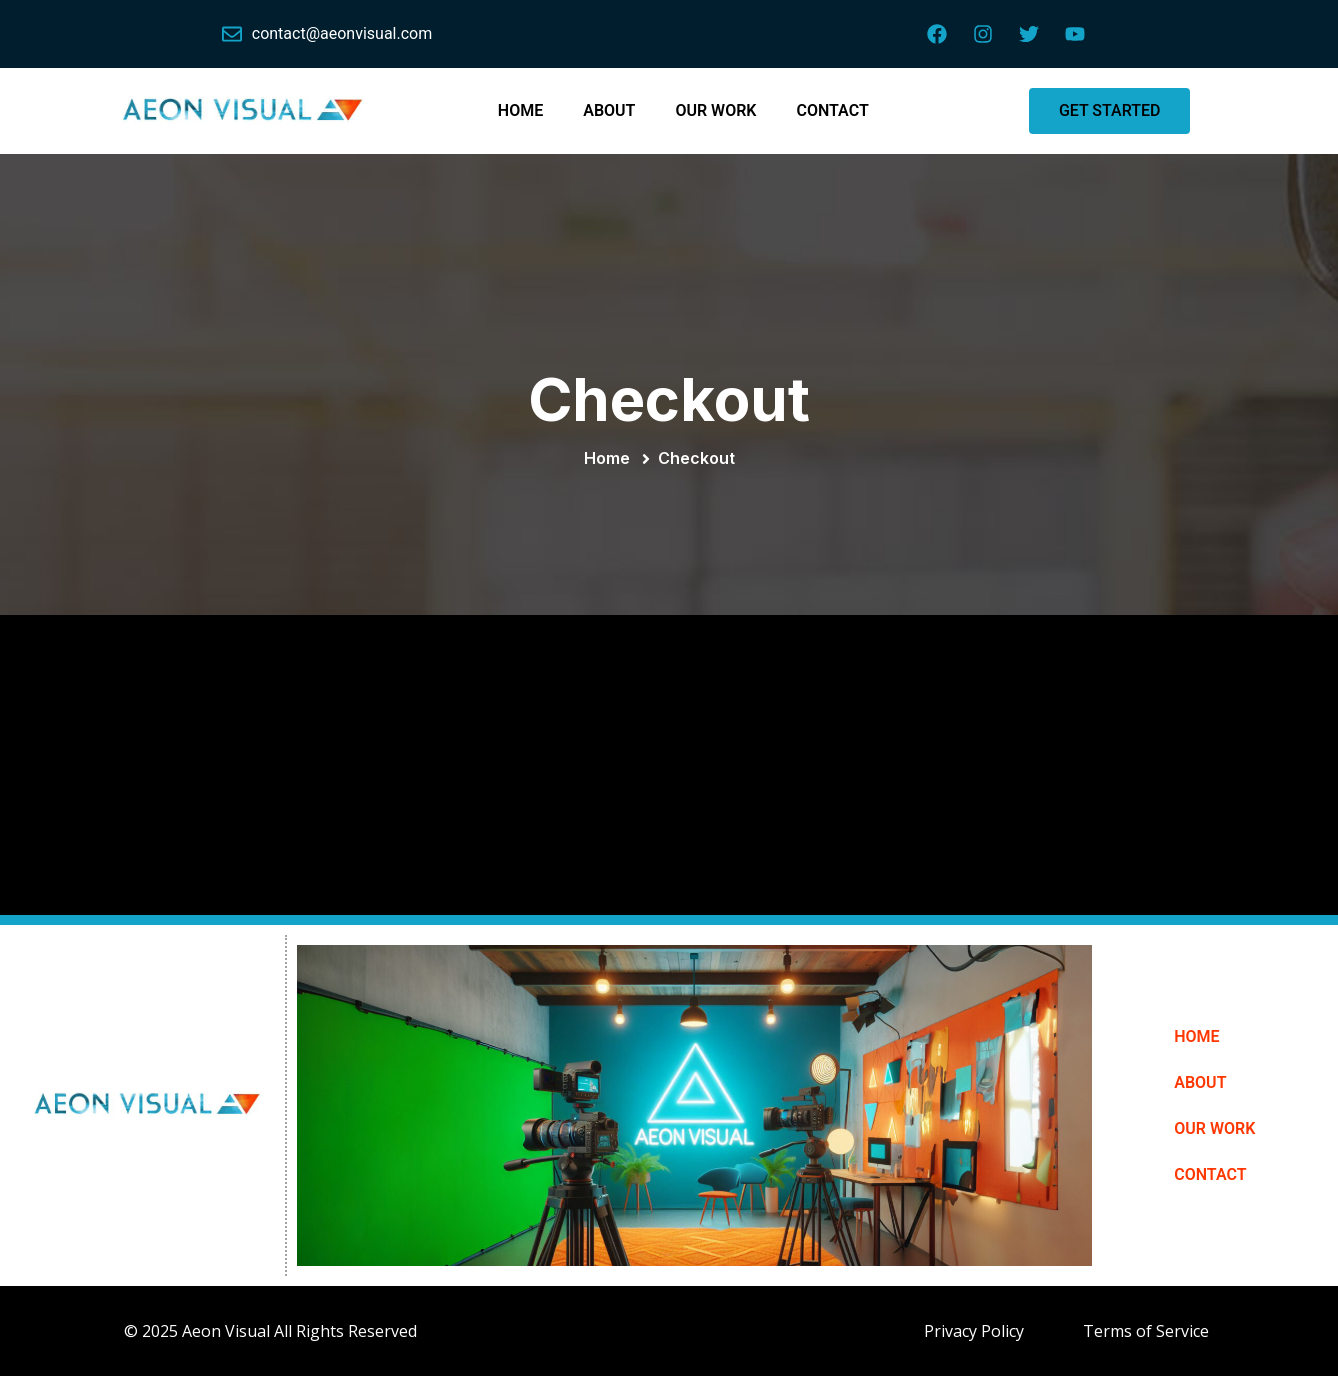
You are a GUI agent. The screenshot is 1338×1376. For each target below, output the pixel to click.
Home (611, 458)
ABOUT (609, 110)
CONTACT (832, 110)
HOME (520, 110)
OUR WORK (715, 110)
